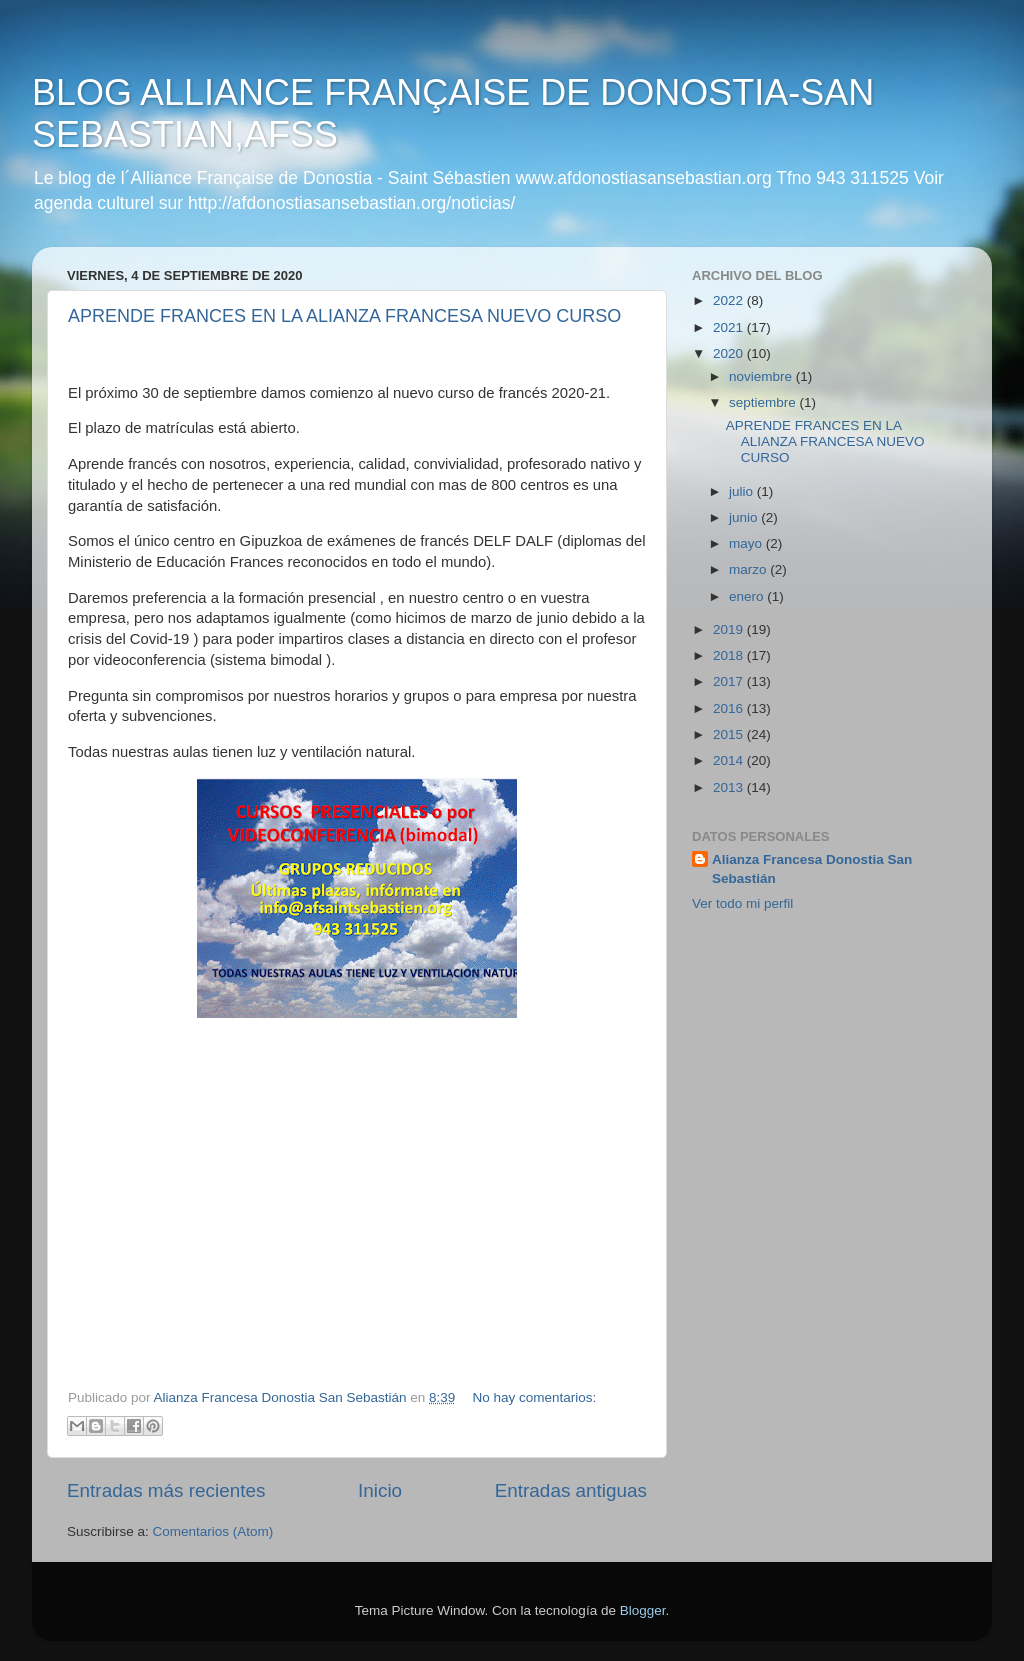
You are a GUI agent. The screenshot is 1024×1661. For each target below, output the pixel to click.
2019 (730, 629)
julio (743, 491)
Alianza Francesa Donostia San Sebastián (812, 869)
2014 (730, 760)
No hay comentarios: (535, 1397)
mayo (747, 543)
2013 (730, 787)
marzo (749, 569)
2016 (730, 708)
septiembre (764, 402)
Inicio (380, 1490)
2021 (730, 327)
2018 (730, 655)
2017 (730, 681)
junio (745, 517)
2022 (730, 300)
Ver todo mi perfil (742, 903)
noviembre (762, 376)
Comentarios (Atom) (213, 1531)
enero (748, 596)
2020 (730, 353)
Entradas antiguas (571, 1490)
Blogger (643, 1610)
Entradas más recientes (166, 1490)
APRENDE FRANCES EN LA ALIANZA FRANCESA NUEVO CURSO (344, 316)
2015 (730, 734)
